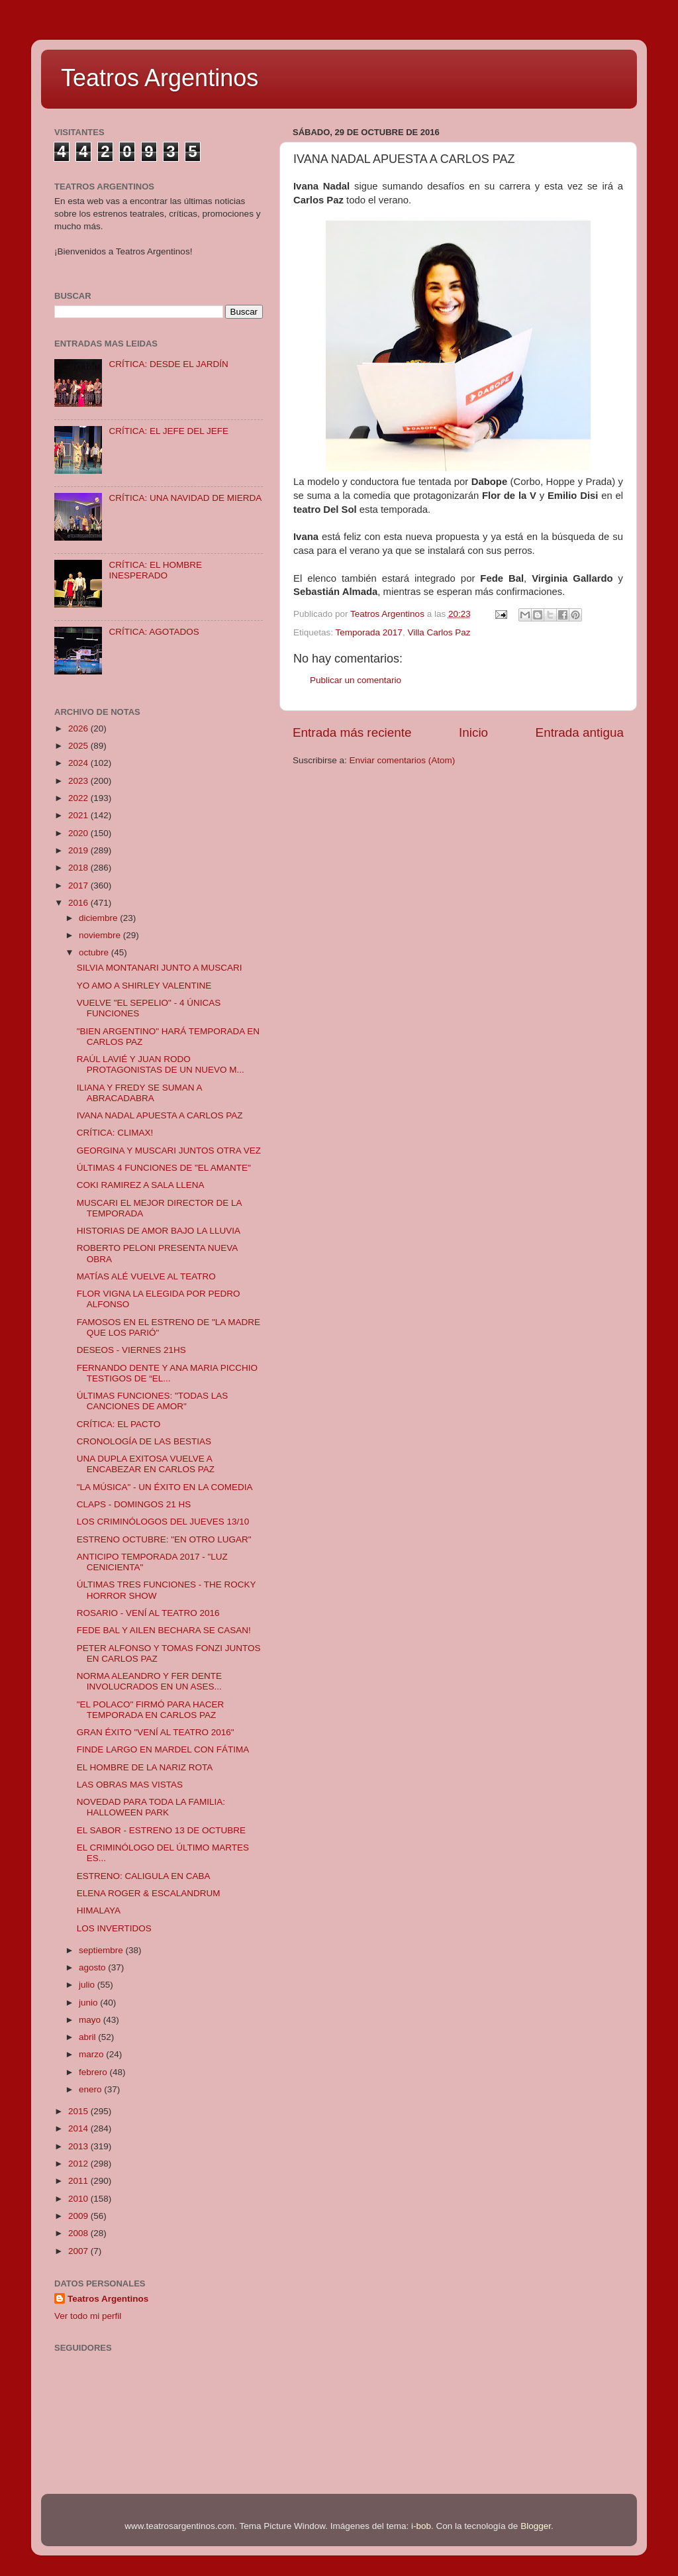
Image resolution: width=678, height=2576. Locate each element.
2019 (79, 850)
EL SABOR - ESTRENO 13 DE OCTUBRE (161, 1830)
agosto (93, 1967)
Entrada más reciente (352, 732)
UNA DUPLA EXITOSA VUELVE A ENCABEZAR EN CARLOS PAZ (146, 1464)
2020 (79, 833)
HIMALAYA (99, 1910)
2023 (79, 781)
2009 (79, 2216)
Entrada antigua (580, 732)
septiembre (102, 1950)
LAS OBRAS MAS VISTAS (130, 1785)
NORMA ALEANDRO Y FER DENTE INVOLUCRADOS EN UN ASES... (149, 1681)
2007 (79, 2251)
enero (91, 2089)
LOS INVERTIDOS (114, 1928)
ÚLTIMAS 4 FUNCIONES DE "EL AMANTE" (164, 1168)
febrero (94, 2072)
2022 (79, 798)
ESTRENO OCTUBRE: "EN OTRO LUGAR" (164, 1539)
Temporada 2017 (369, 632)
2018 (79, 868)
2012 (79, 2164)
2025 (79, 746)
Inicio (473, 732)
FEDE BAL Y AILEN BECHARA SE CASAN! (164, 1630)
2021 (79, 815)
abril (88, 2037)
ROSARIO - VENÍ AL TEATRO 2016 (148, 1613)
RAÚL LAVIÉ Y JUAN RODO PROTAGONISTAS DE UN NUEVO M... (160, 1064)
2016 (79, 903)
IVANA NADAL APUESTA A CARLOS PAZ (160, 1115)
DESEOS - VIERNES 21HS (131, 1350)
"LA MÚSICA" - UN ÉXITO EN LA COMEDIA (165, 1487)
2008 (79, 2233)
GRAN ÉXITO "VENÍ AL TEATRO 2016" (155, 1732)
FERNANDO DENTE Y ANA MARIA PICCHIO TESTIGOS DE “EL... (167, 1373)
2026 (79, 728)
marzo (92, 2054)
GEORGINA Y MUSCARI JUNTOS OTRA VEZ (169, 1150)
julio (88, 1985)
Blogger (535, 2526)
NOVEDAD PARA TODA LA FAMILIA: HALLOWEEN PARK (151, 1807)
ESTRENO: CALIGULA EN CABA (144, 1876)
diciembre (99, 918)
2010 (79, 2199)
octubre (95, 952)
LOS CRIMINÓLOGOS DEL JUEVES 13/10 (163, 1522)
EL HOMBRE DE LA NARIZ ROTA (145, 1767)
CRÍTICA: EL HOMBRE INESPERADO (155, 570)
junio (89, 2003)
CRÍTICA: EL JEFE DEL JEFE (168, 431)
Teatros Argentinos (159, 77)
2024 (79, 763)
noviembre (101, 935)
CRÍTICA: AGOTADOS (154, 632)
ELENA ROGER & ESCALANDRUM (148, 1893)
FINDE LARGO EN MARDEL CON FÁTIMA (163, 1749)
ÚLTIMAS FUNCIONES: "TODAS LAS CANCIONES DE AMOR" (152, 1401)
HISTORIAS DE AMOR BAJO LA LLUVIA (158, 1231)
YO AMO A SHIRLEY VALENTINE (144, 986)
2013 (79, 2146)
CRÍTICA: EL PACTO (119, 1424)
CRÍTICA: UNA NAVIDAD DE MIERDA (185, 498)
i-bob (421, 2526)
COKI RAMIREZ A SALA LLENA (141, 1185)
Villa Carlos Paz (438, 632)
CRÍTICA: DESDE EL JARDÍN (168, 364)
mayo (91, 2020)
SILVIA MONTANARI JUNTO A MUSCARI (159, 968)
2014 (79, 2128)
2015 (79, 2111)
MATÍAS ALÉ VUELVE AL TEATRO (146, 1276)
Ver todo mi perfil (87, 2316)
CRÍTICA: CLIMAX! (115, 1133)
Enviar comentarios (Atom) (403, 760)
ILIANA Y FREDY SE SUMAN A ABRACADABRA (139, 1093)
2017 (79, 885)
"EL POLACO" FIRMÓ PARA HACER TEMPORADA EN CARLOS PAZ (150, 1709)
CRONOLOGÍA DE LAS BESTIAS (144, 1441)
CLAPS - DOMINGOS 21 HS (134, 1504)
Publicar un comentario (355, 680)
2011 (79, 2181)
